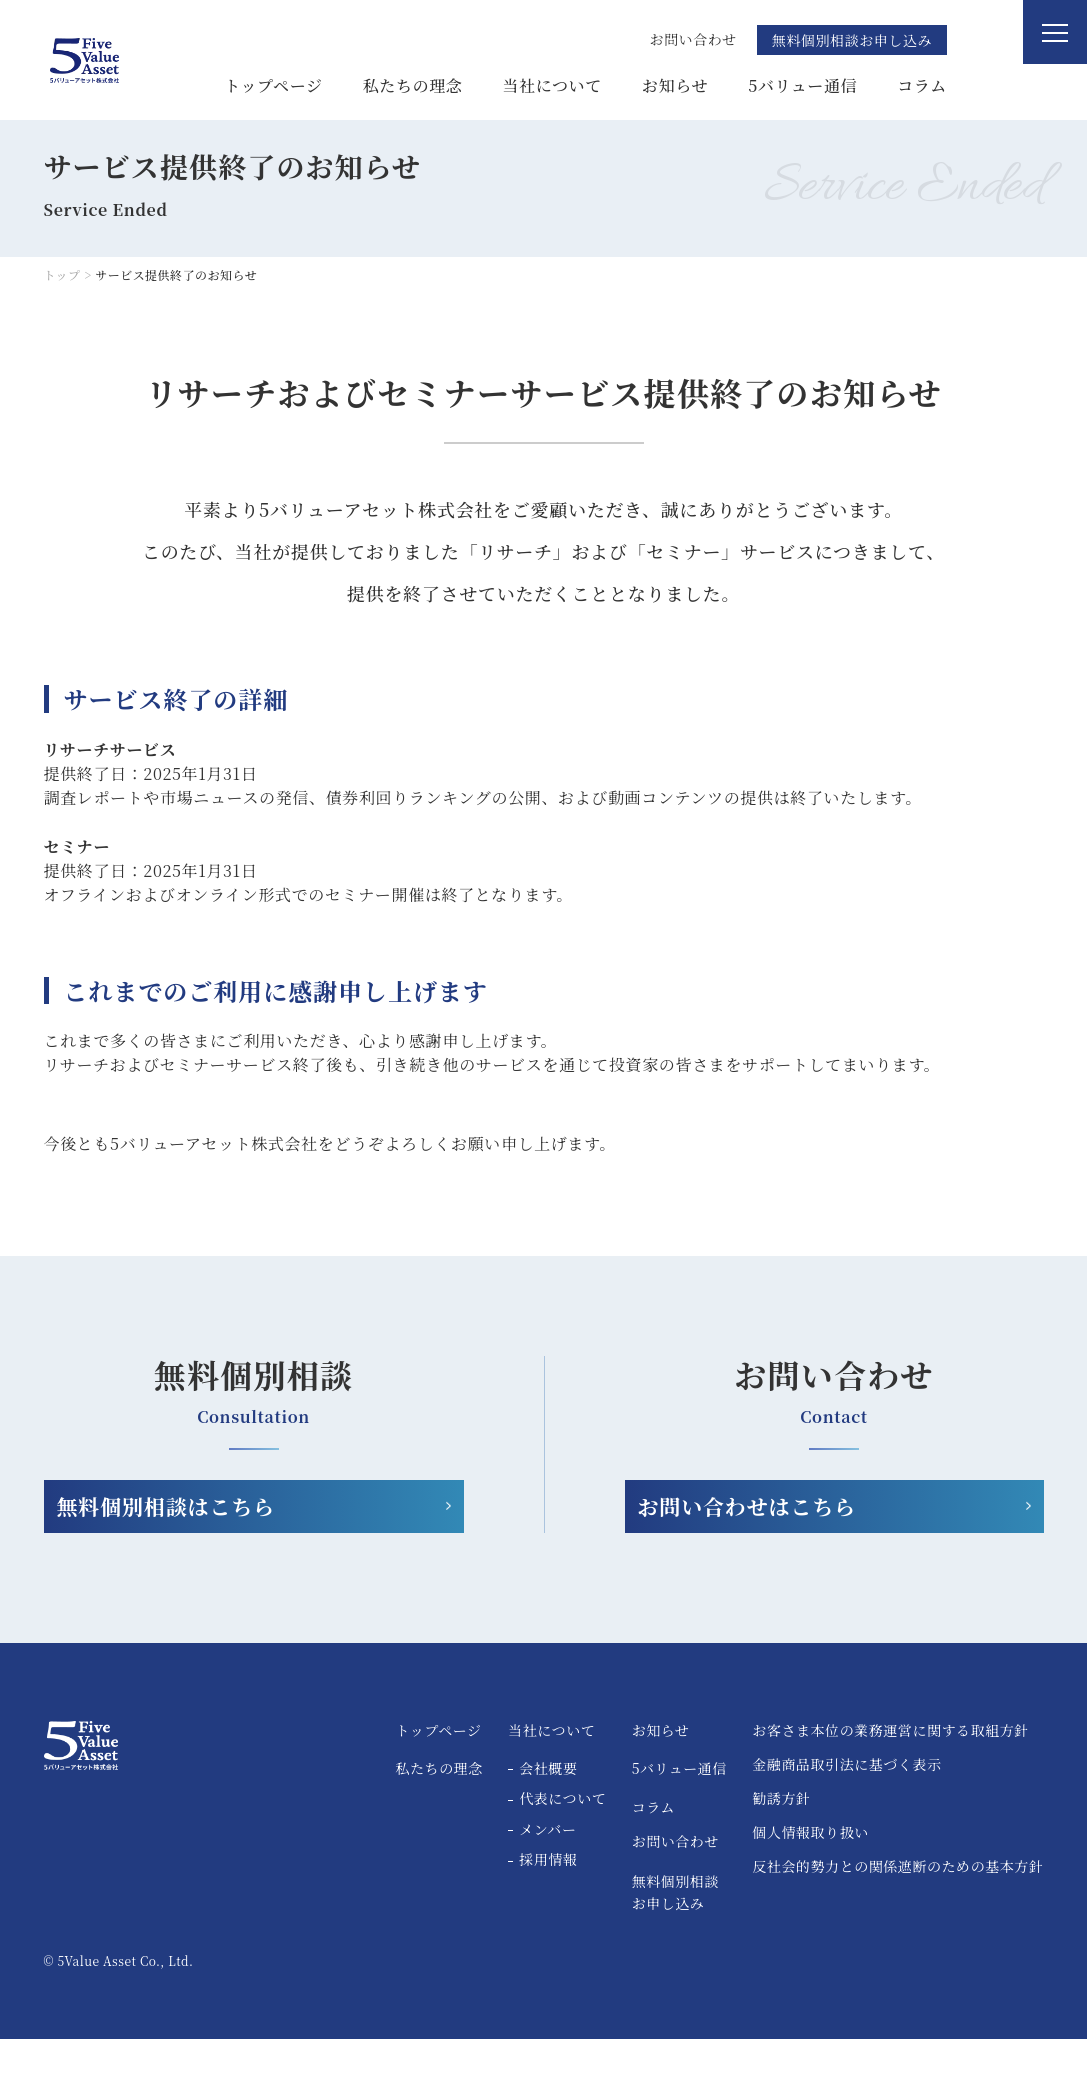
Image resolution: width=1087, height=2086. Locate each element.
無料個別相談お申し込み (852, 40)
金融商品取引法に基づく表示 (846, 1812)
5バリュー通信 (802, 85)
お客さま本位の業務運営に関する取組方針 (890, 1778)
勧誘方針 (781, 1846)
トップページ (273, 85)
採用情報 (548, 1907)
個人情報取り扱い (810, 1880)
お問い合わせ (675, 1887)
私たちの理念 (413, 85)
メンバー (547, 1877)
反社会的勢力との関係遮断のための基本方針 (897, 1914)
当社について (553, 85)
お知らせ (675, 85)
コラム (922, 85)
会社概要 (548, 1815)
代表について (562, 1846)
